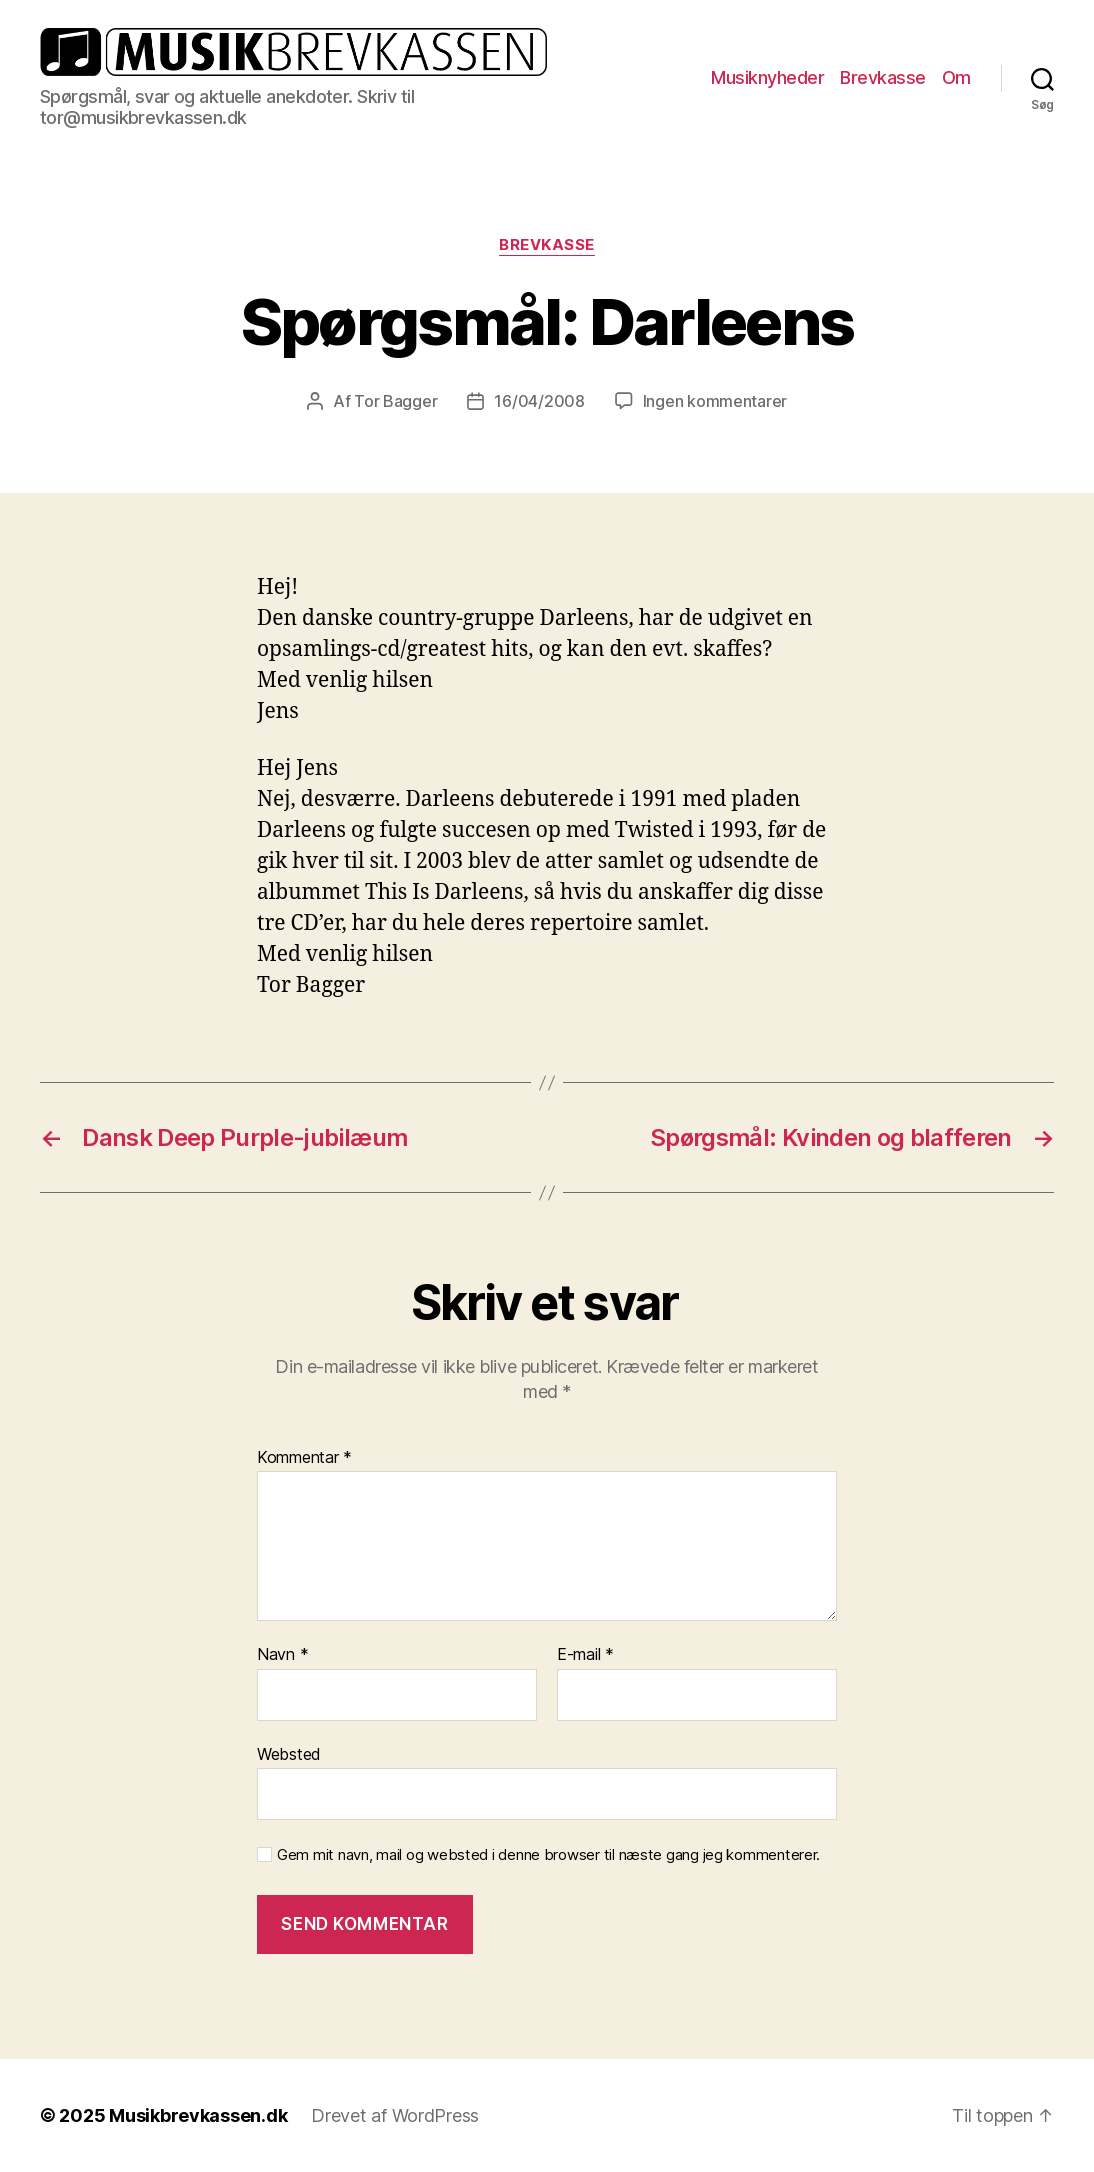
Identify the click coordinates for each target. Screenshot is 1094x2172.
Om (956, 77)
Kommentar (304, 1458)
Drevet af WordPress (395, 2115)
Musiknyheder (767, 77)
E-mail (585, 1655)
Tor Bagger (395, 401)
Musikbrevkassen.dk (198, 2115)
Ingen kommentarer (715, 401)
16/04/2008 (539, 401)
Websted (289, 1754)
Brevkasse (883, 77)
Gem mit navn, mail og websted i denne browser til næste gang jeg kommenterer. (548, 1855)
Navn (282, 1655)
